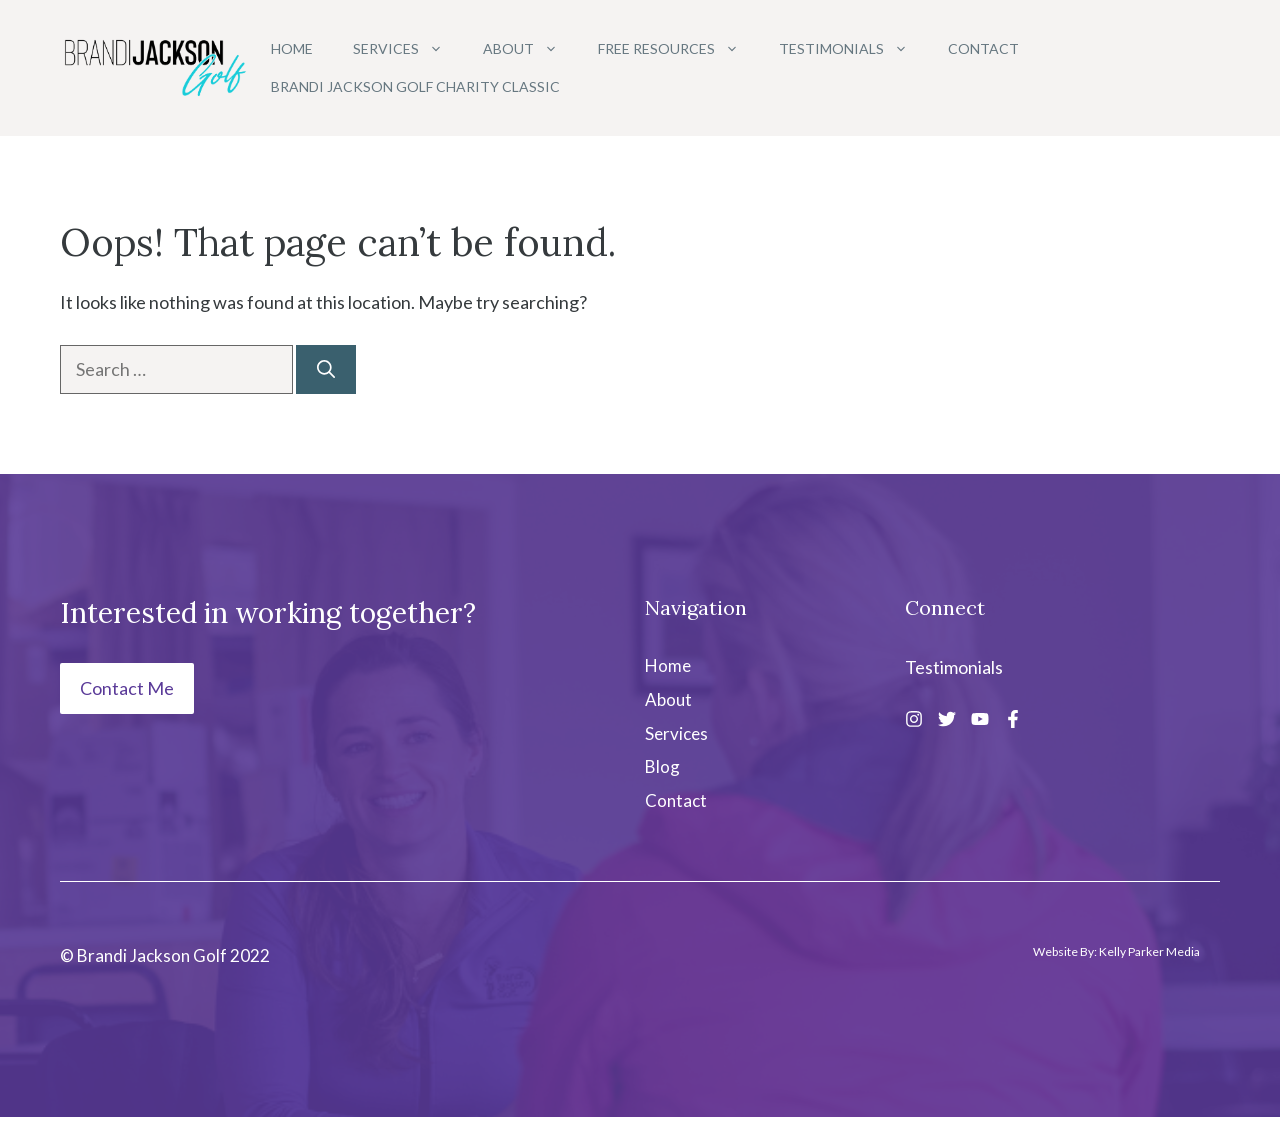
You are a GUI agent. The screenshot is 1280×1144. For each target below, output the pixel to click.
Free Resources (678, 49)
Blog (662, 766)
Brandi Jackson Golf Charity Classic (415, 86)
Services (408, 49)
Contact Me (127, 688)
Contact (983, 48)
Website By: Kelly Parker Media (1116, 951)
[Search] (326, 369)
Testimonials (853, 49)
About (530, 49)
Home (292, 48)
